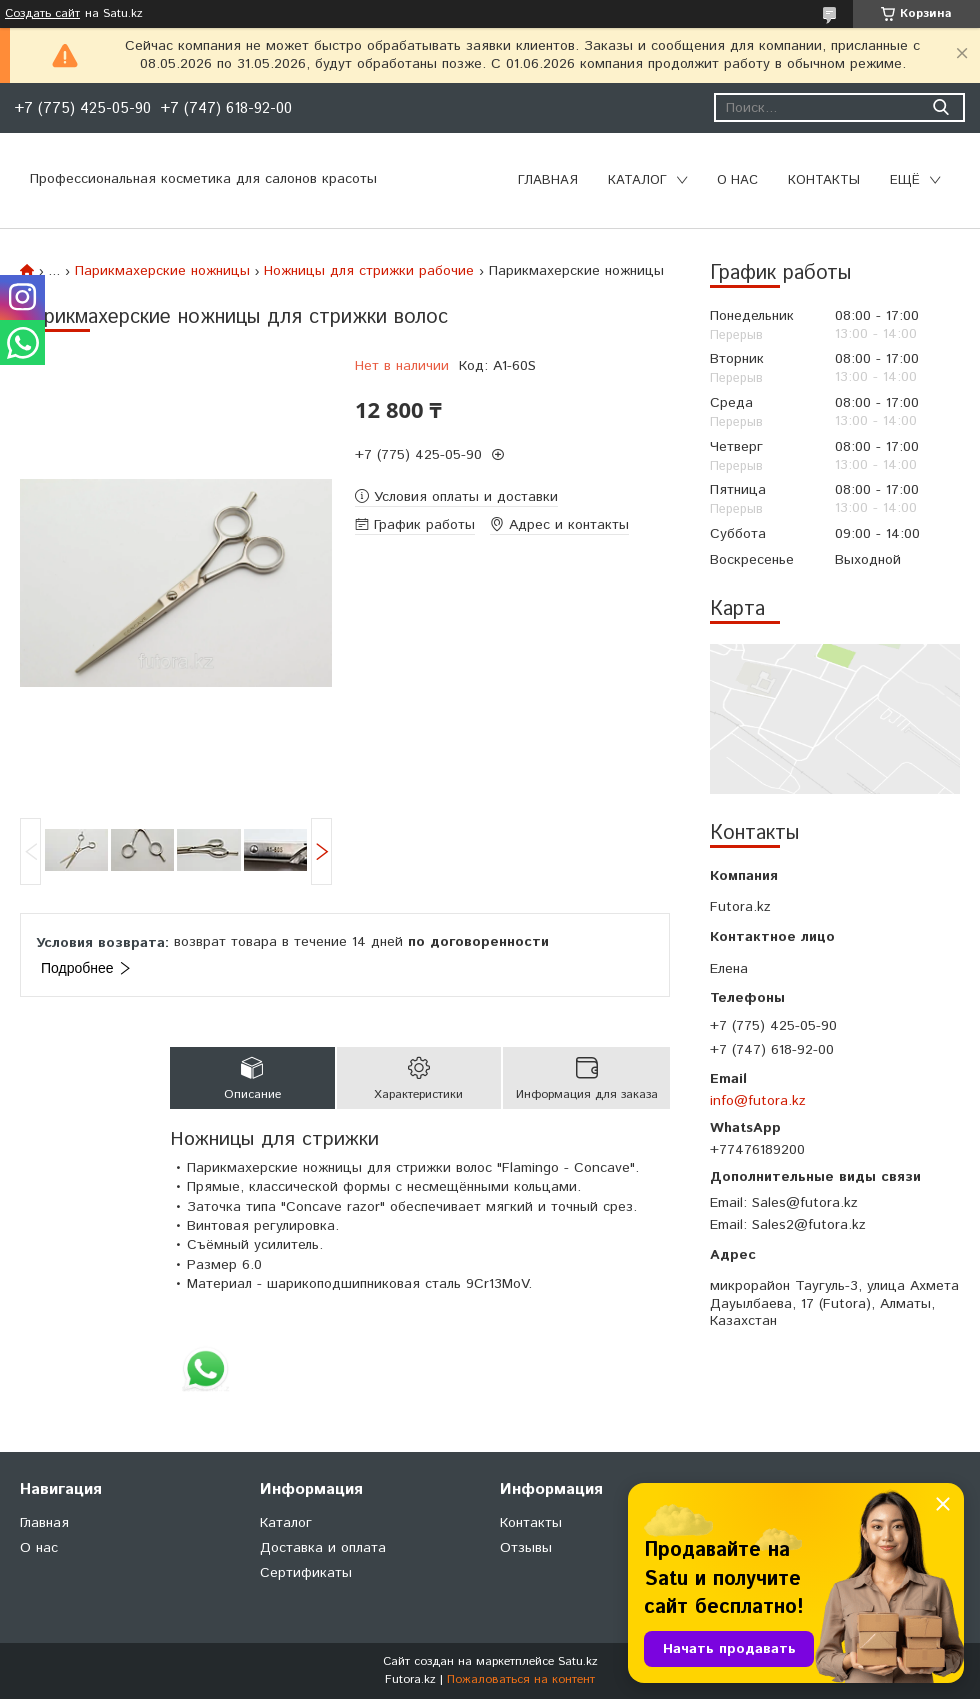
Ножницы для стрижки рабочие (369, 271)
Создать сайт (42, 14)
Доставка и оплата (323, 1548)
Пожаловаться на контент (521, 1679)
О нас (737, 180)
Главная (548, 180)
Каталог (637, 180)
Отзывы (526, 1548)
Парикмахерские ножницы (162, 271)
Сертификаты (306, 1573)
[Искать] (940, 107)
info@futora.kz (758, 1101)
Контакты (824, 180)
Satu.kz (578, 1661)
